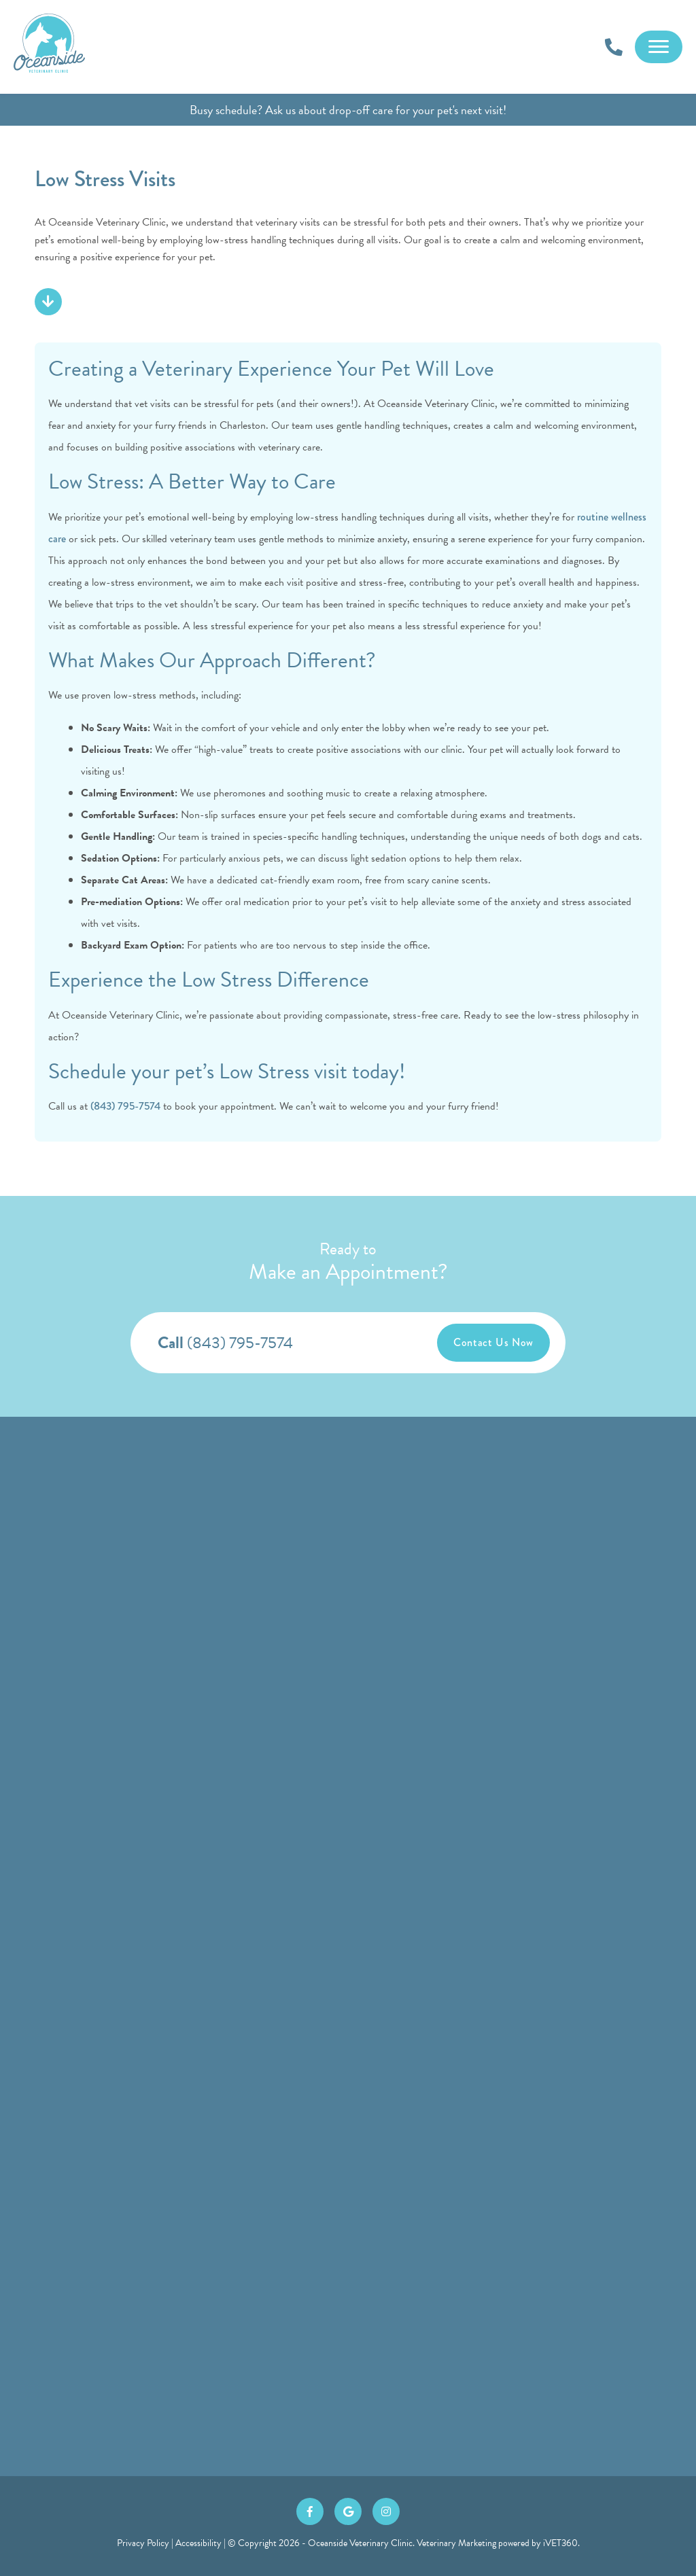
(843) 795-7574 (125, 1106)
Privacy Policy (143, 2543)
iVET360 (560, 2543)
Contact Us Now (493, 1342)
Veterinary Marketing (456, 2543)
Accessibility (198, 2543)
